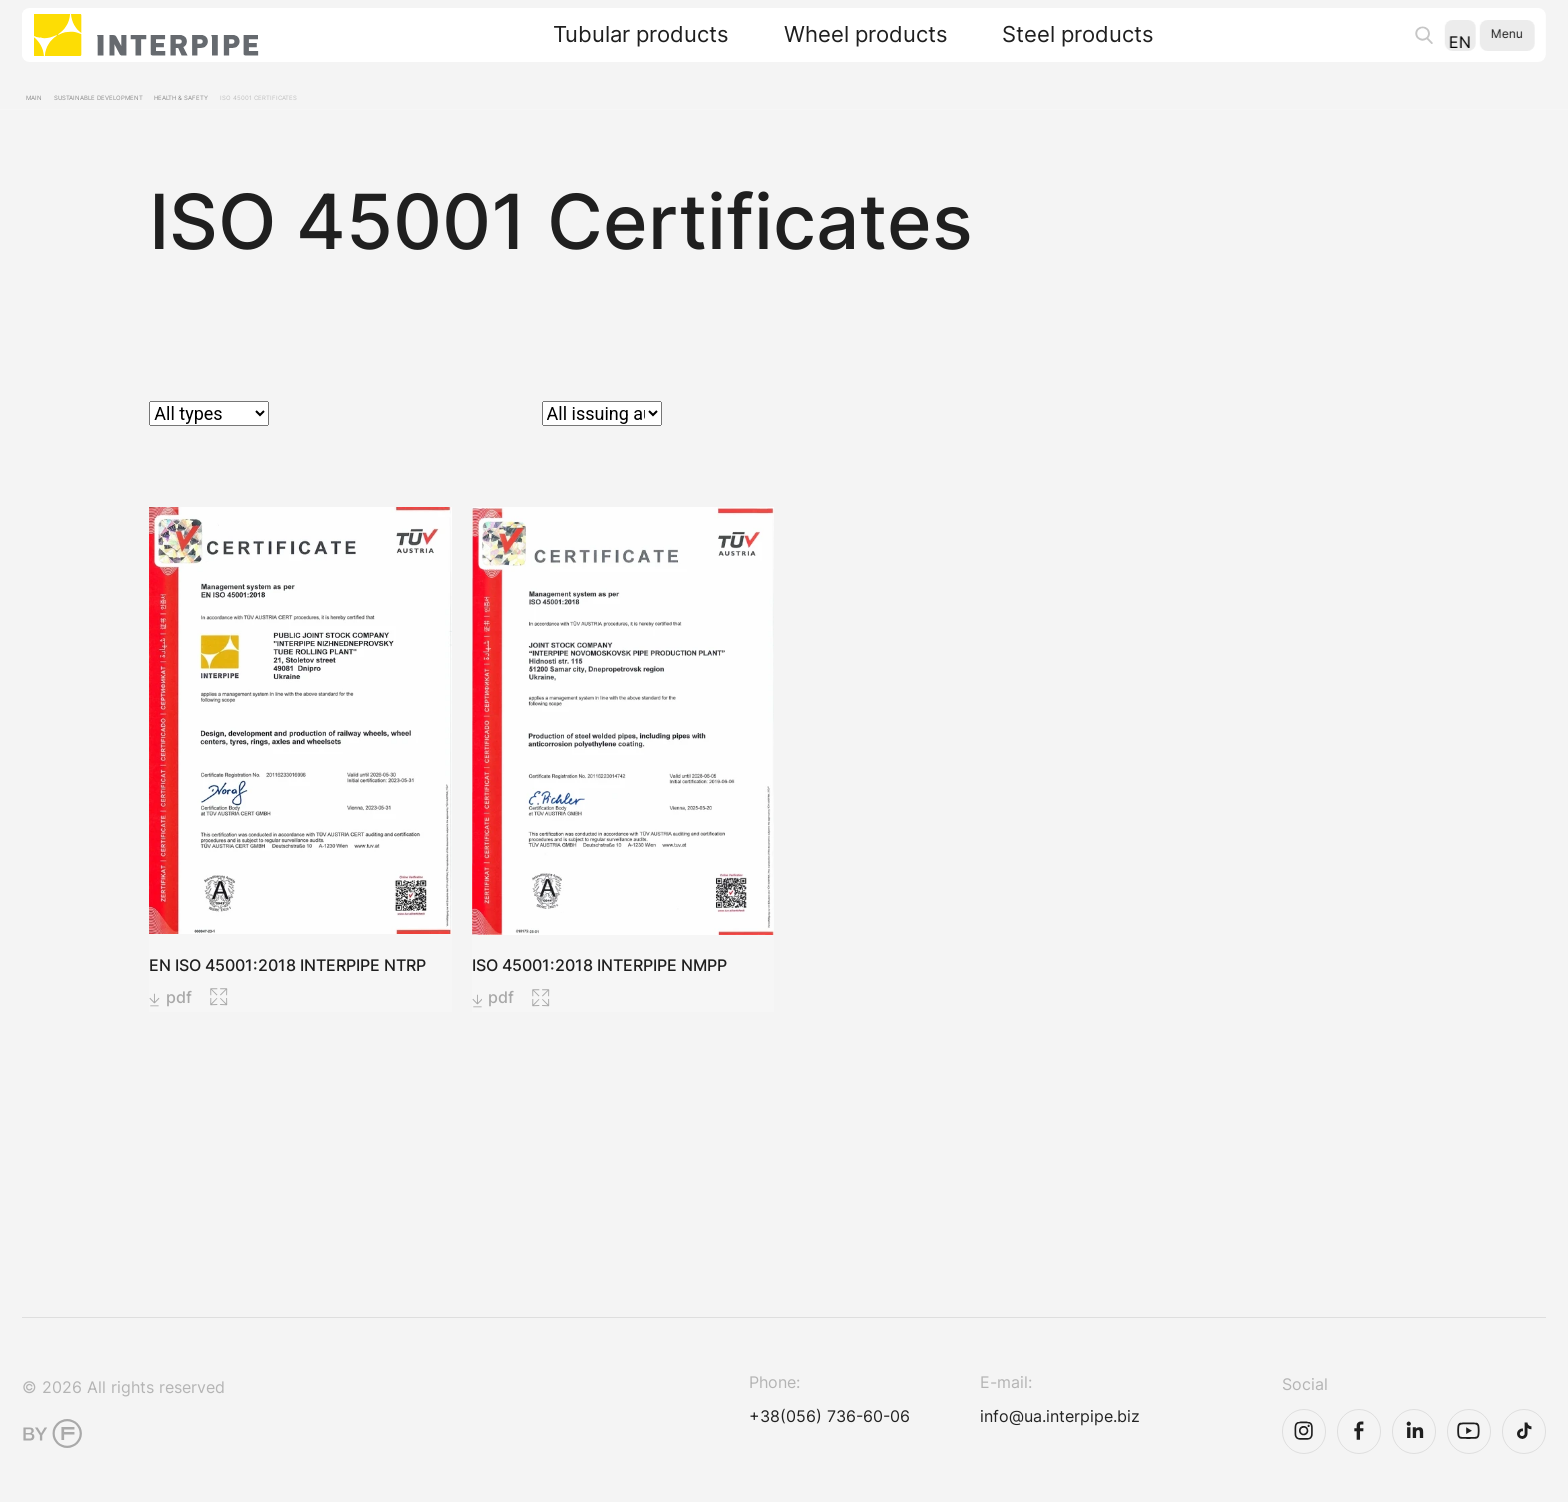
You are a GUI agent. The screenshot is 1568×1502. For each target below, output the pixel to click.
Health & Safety (304, 105)
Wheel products (848, 49)
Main (44, 105)
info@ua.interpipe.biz (1009, 1431)
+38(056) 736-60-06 (777, 1431)
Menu (1491, 48)
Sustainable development (157, 105)
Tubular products (624, 49)
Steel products (1061, 49)
